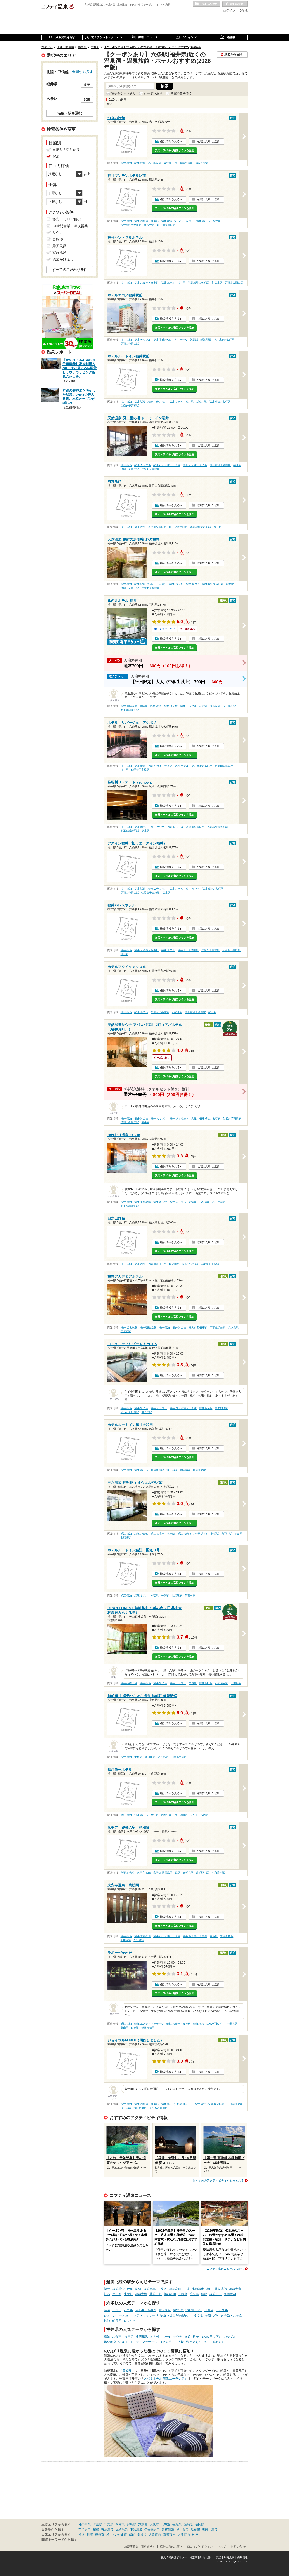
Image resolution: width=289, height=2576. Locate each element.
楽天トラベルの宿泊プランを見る (174, 150)
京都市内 (169, 2534)
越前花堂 (118, 2289)
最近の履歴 (235, 4)
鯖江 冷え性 (141, 1533)
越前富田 (170, 2294)
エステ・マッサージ (144, 2315)
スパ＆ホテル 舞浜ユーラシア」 (165, 2378)
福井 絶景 (139, 765)
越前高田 (175, 2289)
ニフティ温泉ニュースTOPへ (225, 2268)
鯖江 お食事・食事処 (163, 1533)
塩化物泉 (110, 2342)
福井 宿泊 (126, 163)
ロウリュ (130, 2320)
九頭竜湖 (230, 2294)
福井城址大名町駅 (131, 224)
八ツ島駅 (233, 1327)
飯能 (132, 2534)
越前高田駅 (205, 1683)
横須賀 (99, 2534)
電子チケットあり (123, 93)
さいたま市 (119, 2534)
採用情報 (242, 2557)
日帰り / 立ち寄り (66, 150)
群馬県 (131, 2524)
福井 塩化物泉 (129, 1327)
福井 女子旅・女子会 (195, 465)
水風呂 (208, 2310)
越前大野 (141, 2294)
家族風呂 (59, 252)
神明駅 (215, 1533)
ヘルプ (222, 2546)
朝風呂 (116, 2320)
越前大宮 (235, 2289)
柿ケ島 (194, 2294)
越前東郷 (149, 2289)
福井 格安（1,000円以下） (176, 2104)
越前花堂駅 (201, 163)
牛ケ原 (116, 2294)
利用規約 (229, 2557)
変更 (87, 85)
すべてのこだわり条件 (69, 270)
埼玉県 (97, 2524)
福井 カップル (142, 339)
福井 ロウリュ (175, 826)
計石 (107, 2294)
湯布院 (195, 2529)
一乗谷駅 (236, 1683)
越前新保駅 (205, 1408)
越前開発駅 (221, 1408)
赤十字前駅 (154, 163)
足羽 (138, 2289)
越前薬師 (221, 2289)
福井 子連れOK (162, 339)
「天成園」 (127, 2370)
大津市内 (184, 2534)
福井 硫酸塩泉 (148, 1327)
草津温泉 (84, 2529)
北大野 (128, 2294)
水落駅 (238, 1533)
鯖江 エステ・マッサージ (149, 2023)
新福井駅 (149, 224)
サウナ (116, 2310)
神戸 (195, 2534)
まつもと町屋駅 (130, 1412)
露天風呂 (165, 2310)
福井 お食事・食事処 (146, 221)
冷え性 (198, 2315)
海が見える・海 (197, 2342)
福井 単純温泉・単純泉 (134, 706)
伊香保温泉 (152, 2529)
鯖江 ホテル (141, 1595)
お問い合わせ (239, 2546)
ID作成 (243, 10)
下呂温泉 (136, 2529)
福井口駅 (126, 2107)
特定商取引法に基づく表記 (205, 2557)
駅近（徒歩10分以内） (175, 2315)
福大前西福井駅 (157, 1263)
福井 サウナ (192, 584)
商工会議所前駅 (183, 163)
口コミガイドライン (200, 2546)
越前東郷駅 (147, 2027)
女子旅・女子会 (231, 2315)
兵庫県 (120, 2524)
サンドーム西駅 (199, 1815)
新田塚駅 (150, 1757)
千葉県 (108, 2524)
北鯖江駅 (126, 1537)
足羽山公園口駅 (166, 224)
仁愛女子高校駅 (130, 405)
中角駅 (138, 1757)
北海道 (165, 2524)
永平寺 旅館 (144, 1872)
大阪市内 (155, 2534)
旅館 (107, 2320)
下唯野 (182, 2294)
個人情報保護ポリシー (174, 2557)
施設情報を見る (170, 141)
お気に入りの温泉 (206, 4)
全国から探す (82, 72)
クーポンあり (153, 93)
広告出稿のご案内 (171, 2546)
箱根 (96, 2529)
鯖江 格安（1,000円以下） (193, 1533)
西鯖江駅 (166, 1815)
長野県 (177, 2524)
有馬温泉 (107, 2529)
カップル (222, 2310)
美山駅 (124, 2027)
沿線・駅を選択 (69, 113)
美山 (209, 2289)
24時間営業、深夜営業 (70, 226)
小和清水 (198, 2289)
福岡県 (199, 2524)
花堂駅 (168, 163)
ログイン (229, 10)
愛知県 (188, 2524)
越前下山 (215, 2294)
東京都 (142, 2524)
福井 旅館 (139, 163)
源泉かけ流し (62, 259)
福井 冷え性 (171, 706)
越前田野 (155, 2294)
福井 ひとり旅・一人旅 (166, 465)
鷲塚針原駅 (226, 1936)
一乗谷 (162, 2289)
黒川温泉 (182, 2529)
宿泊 (107, 2310)
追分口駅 (146, 1412)
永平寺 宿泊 (127, 1872)
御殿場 (142, 2534)
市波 (186, 2289)
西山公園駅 (180, 1815)
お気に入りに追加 (207, 141)
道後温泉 (168, 2529)
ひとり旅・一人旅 (116, 2315)
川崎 (90, 2534)
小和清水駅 (221, 1683)
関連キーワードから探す (59, 2539)
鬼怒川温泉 (209, 2529)
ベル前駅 (215, 706)
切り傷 (123, 2342)
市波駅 (193, 1683)
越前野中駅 (202, 1872)
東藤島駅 (185, 1470)
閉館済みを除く (181, 93)
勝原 (204, 2294)
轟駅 (177, 1872)
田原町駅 (174, 1263)
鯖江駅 (155, 1815)
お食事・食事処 (145, 2310)
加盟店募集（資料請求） (139, 2546)
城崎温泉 (122, 2529)
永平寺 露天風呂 (162, 1872)
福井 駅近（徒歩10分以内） (177, 221)
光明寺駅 (188, 1872)
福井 (107, 2289)
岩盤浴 (57, 239)
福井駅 (217, 221)
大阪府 (154, 2524)
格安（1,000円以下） (187, 2310)
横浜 (81, 2534)
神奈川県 (84, 2524)
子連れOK (211, 2315)
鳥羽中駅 (227, 1533)
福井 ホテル (203, 221)
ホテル (128, 2310)
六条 (130, 2289)
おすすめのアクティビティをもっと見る (218, 2180)
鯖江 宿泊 (126, 1533)
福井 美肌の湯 (142, 1202)
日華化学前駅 (190, 1263)
